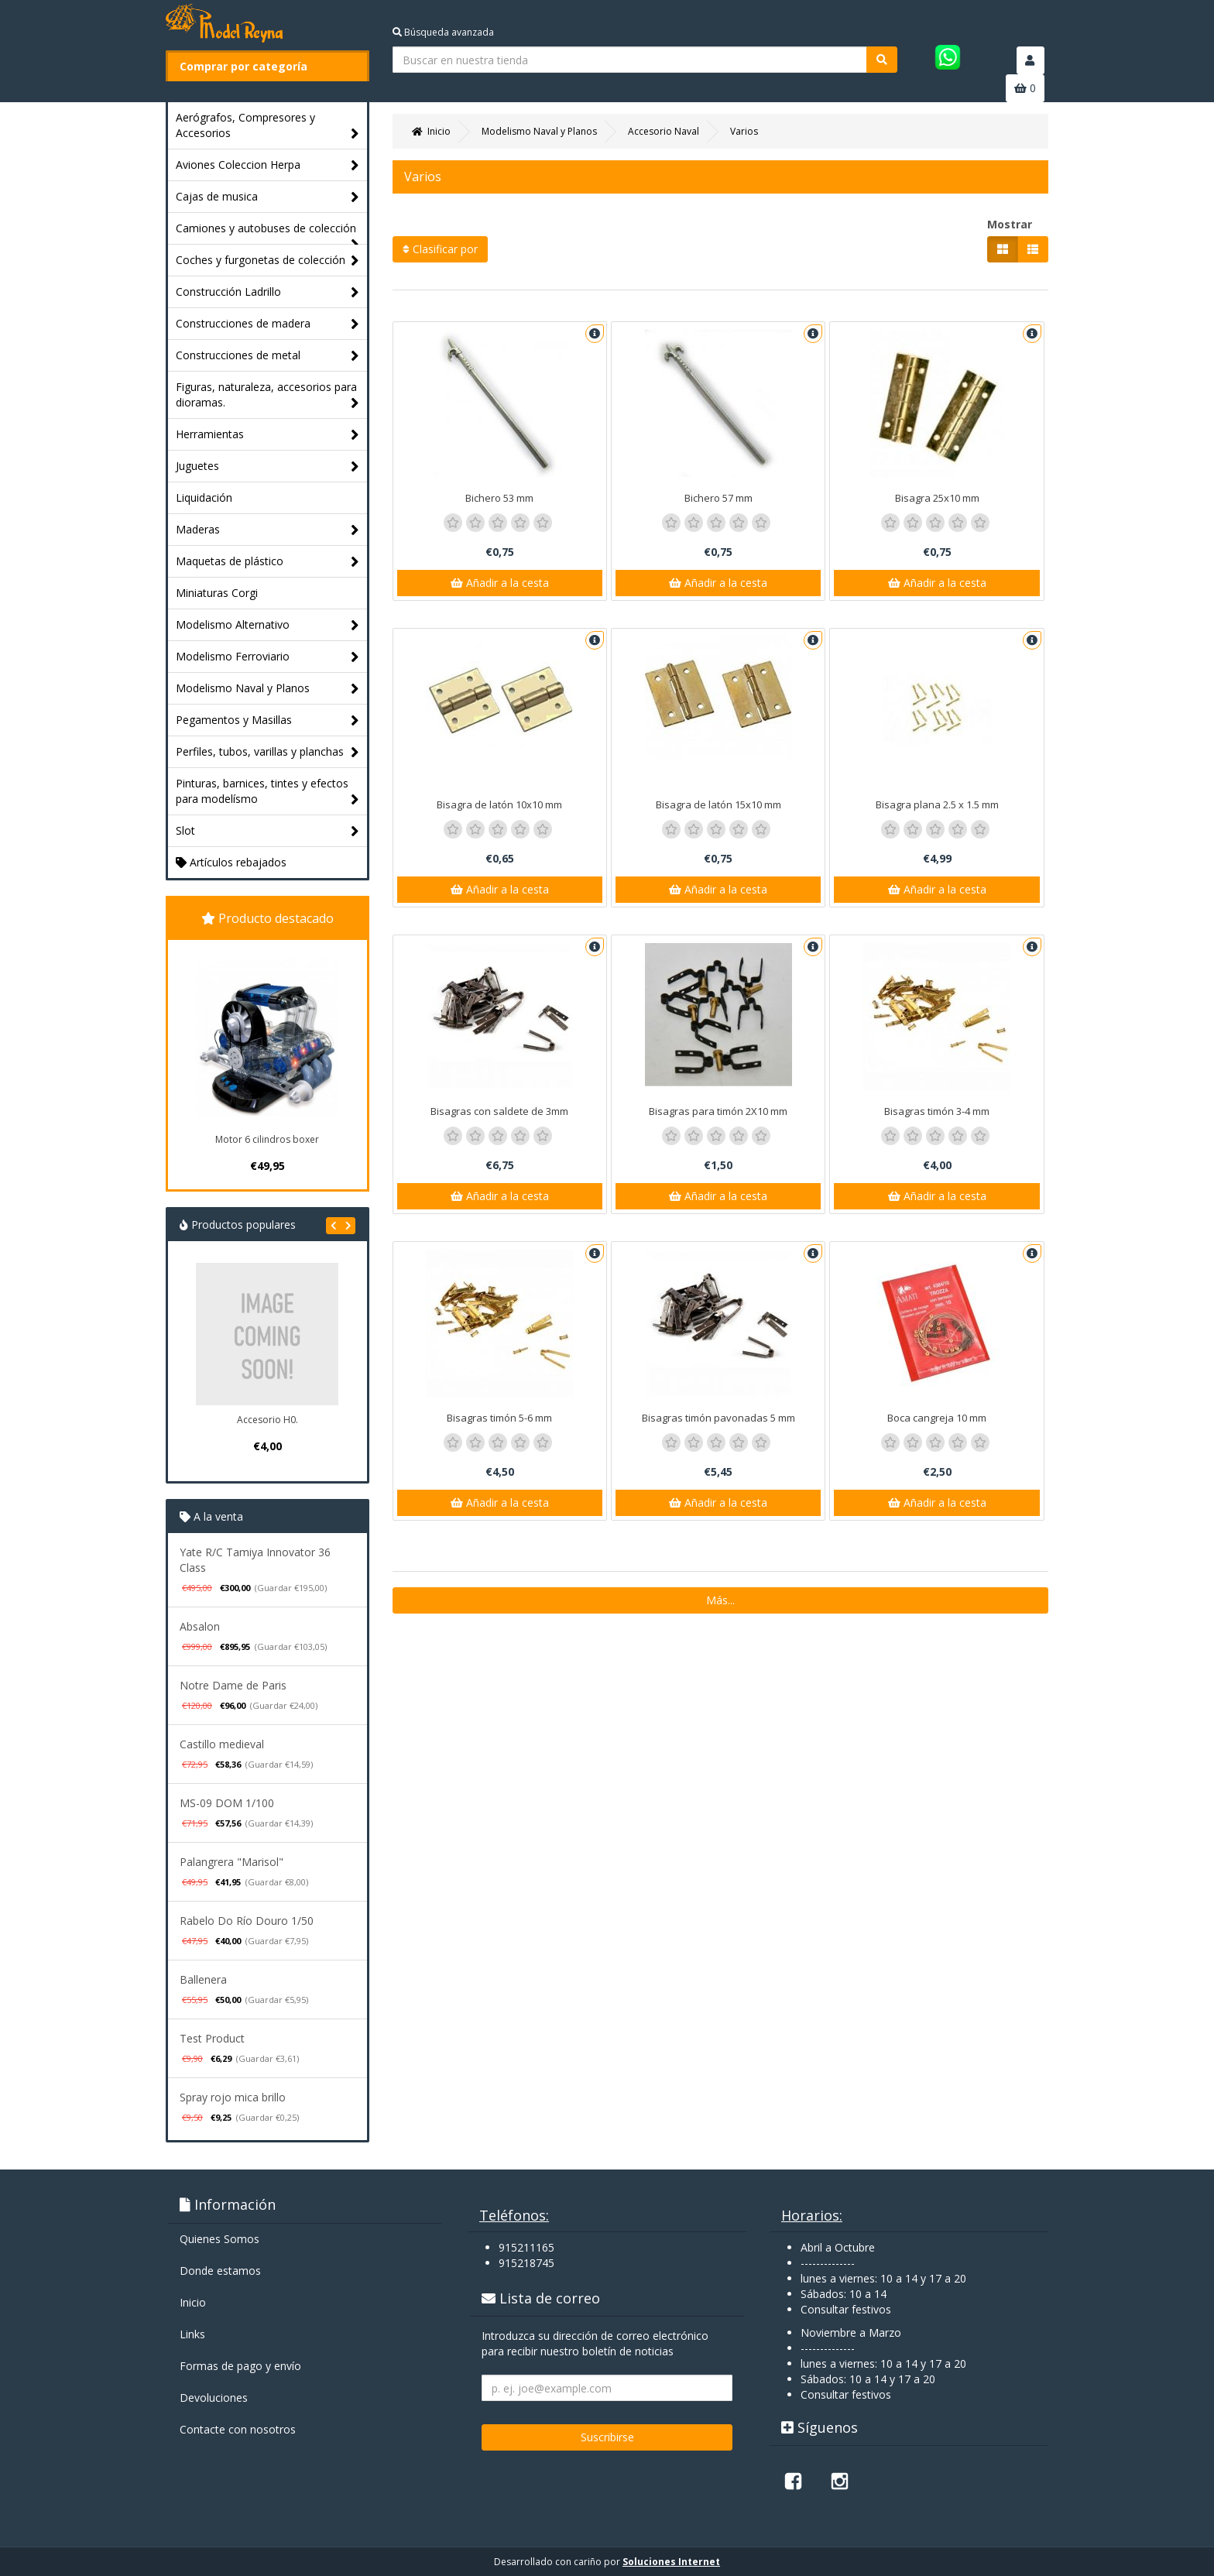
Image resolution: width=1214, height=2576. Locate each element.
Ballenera (203, 1979)
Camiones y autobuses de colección (267, 232)
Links (192, 2334)
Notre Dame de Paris (233, 1685)
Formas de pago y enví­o (240, 2365)
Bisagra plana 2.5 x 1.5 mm (937, 804)
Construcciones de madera (267, 324)
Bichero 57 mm (718, 498)
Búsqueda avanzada (443, 32)
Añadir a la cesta (500, 582)
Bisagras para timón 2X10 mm (718, 1111)
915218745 (526, 2262)
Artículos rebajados (231, 862)
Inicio (193, 2302)
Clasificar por (440, 249)
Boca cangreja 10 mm (936, 1418)
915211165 (526, 2247)
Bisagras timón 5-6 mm (499, 1418)
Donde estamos (220, 2270)
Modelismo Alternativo (267, 625)
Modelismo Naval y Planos (267, 689)
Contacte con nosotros (238, 2429)
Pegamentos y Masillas (267, 720)
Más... (720, 1600)
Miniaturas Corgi (217, 592)
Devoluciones (214, 2397)
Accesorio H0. (267, 1419)
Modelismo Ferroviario (267, 657)
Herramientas (267, 435)
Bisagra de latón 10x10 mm (499, 804)
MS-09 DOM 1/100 (227, 1803)
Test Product (212, 2038)
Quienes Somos (219, 2238)
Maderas (267, 530)
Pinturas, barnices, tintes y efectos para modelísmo (267, 792)
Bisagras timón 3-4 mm (936, 1111)
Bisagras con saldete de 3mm (499, 1111)
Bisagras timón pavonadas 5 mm (718, 1418)
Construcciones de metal (267, 356)
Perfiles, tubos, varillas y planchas (267, 752)
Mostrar (1009, 224)
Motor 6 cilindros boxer (267, 1139)
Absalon (200, 1626)
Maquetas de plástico (267, 562)
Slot (267, 831)
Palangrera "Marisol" (231, 1861)
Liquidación (204, 497)
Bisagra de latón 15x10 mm (718, 804)
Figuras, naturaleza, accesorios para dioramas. (267, 395)
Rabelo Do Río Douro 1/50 (247, 1920)
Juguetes (267, 466)
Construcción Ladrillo (267, 292)
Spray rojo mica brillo (233, 2097)
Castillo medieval (222, 1744)
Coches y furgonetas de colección (267, 260)
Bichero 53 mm (499, 498)
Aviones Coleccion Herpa (267, 165)
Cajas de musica (267, 197)
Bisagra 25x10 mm (937, 498)
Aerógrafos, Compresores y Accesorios (267, 126)
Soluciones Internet (671, 2561)
